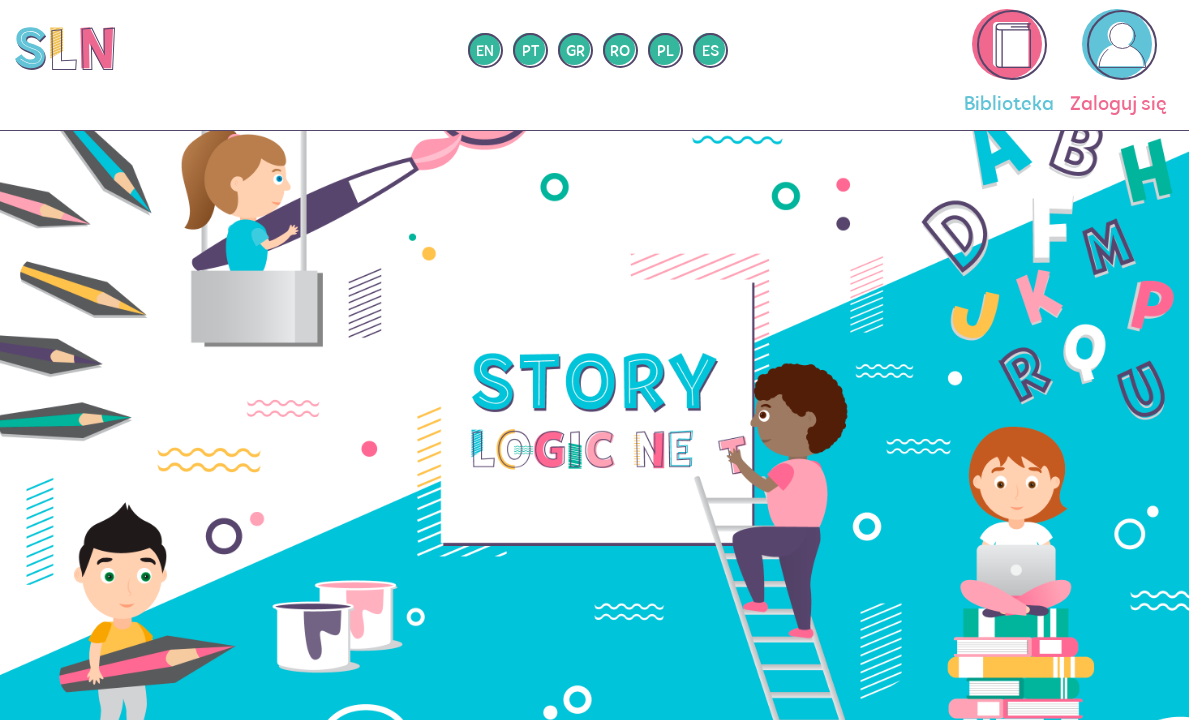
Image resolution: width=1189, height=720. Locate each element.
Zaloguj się (1118, 62)
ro (620, 52)
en (485, 52)
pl (665, 52)
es (710, 52)
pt (530, 52)
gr (575, 52)
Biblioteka (1009, 62)
